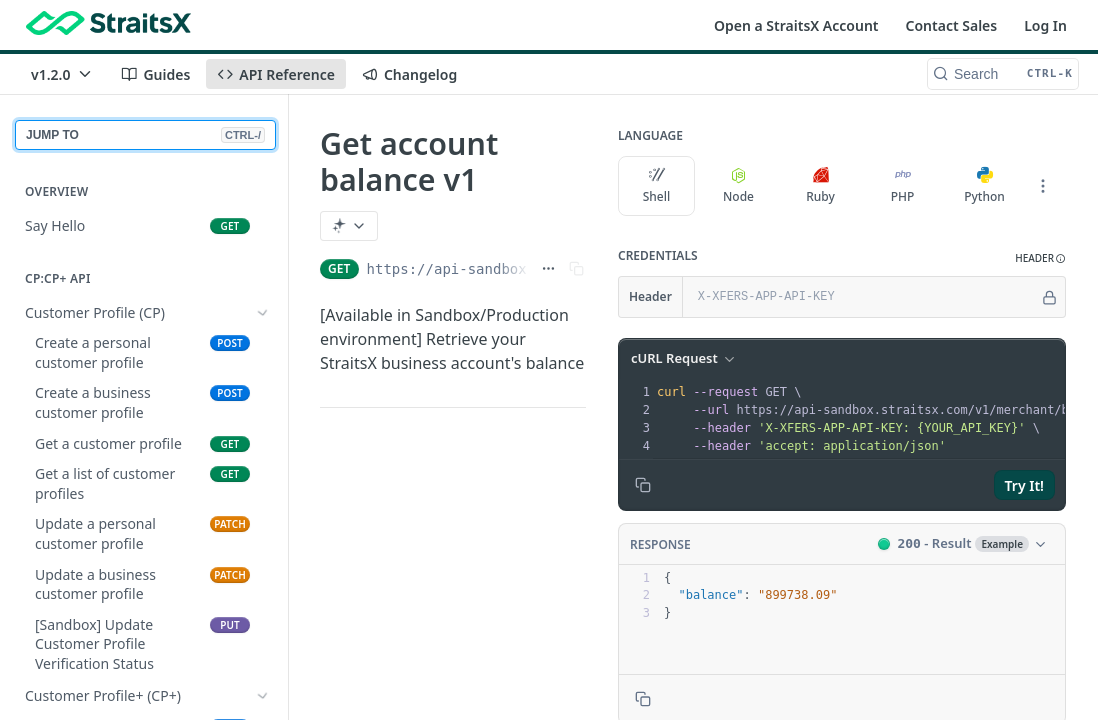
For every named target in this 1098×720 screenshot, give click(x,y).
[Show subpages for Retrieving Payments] (263, 572)
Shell (657, 186)
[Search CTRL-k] (1003, 74)
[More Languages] (1043, 186)
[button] (1040, 258)
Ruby (820, 186)
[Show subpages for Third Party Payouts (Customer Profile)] (263, 708)
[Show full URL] (548, 269)
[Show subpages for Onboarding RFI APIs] (263, 374)
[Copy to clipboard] (643, 485)
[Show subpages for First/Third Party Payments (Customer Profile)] (263, 491)
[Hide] (1049, 297)
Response (660, 544)
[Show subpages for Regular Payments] (263, 541)
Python (984, 186)
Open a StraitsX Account (796, 25)
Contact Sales (952, 25)
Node (738, 186)
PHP (903, 186)
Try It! (1024, 485)
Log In (1045, 25)
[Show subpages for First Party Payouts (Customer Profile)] (263, 658)
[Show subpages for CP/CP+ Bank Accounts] (263, 404)
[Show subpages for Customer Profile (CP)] (263, 313)
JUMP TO (145, 135)
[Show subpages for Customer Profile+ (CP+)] (263, 343)
